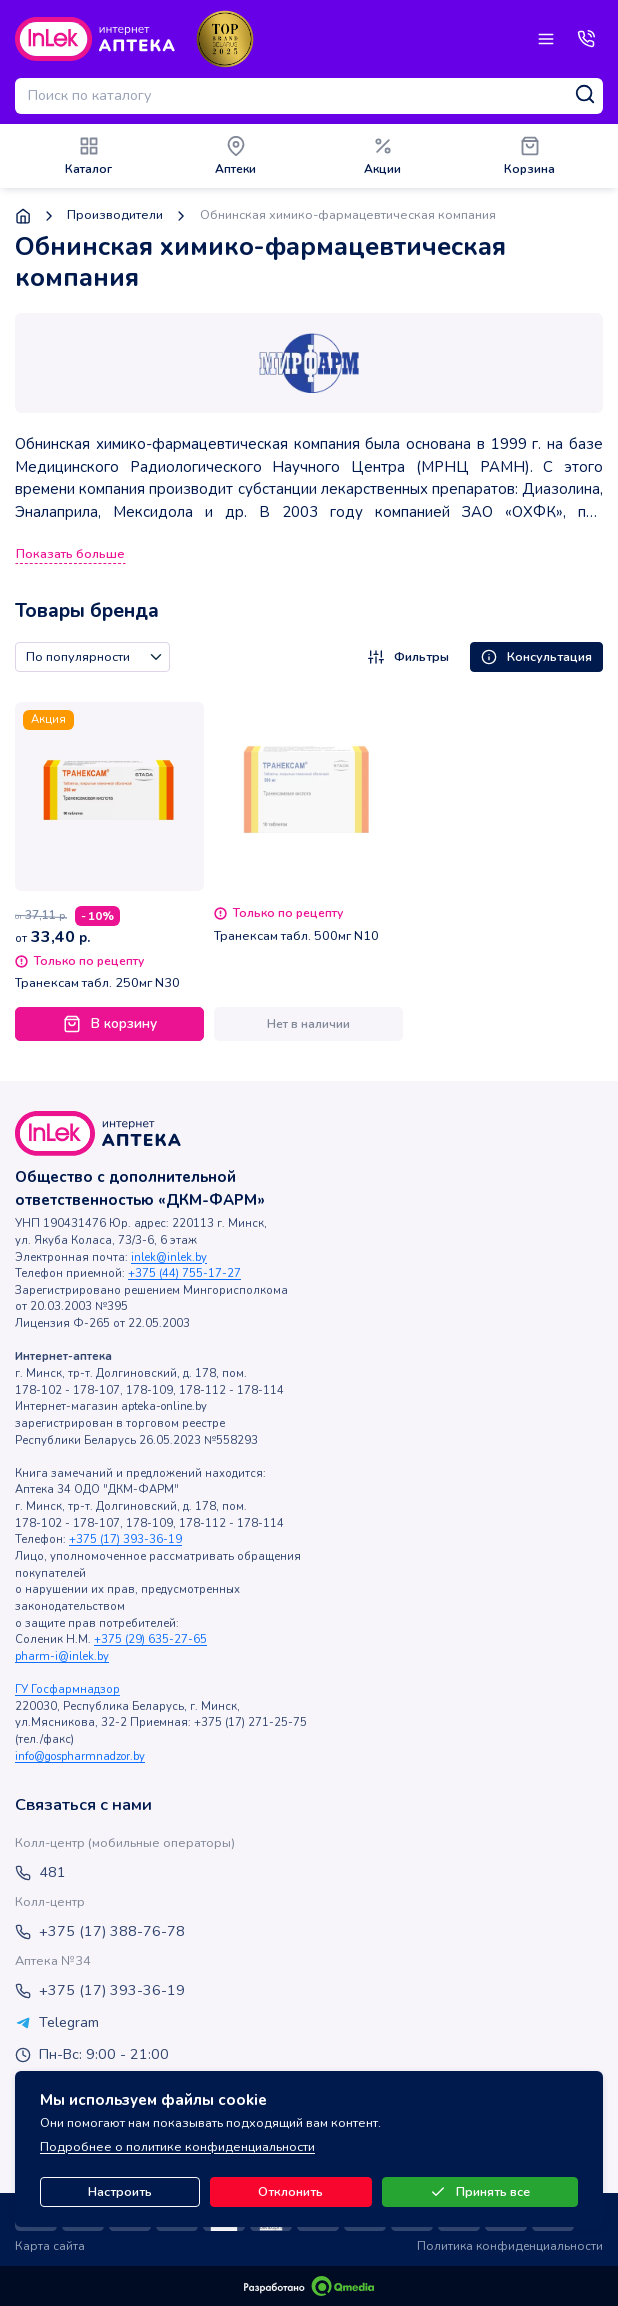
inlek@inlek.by (169, 1257)
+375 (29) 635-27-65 (150, 1639)
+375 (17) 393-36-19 (125, 1539)
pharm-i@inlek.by (62, 1656)
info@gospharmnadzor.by (80, 1756)
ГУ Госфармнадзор (67, 1689)
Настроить (120, 2192)
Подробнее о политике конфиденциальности (177, 2147)
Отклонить (290, 2192)
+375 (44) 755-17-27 (184, 1273)
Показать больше (70, 554)
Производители (115, 215)
